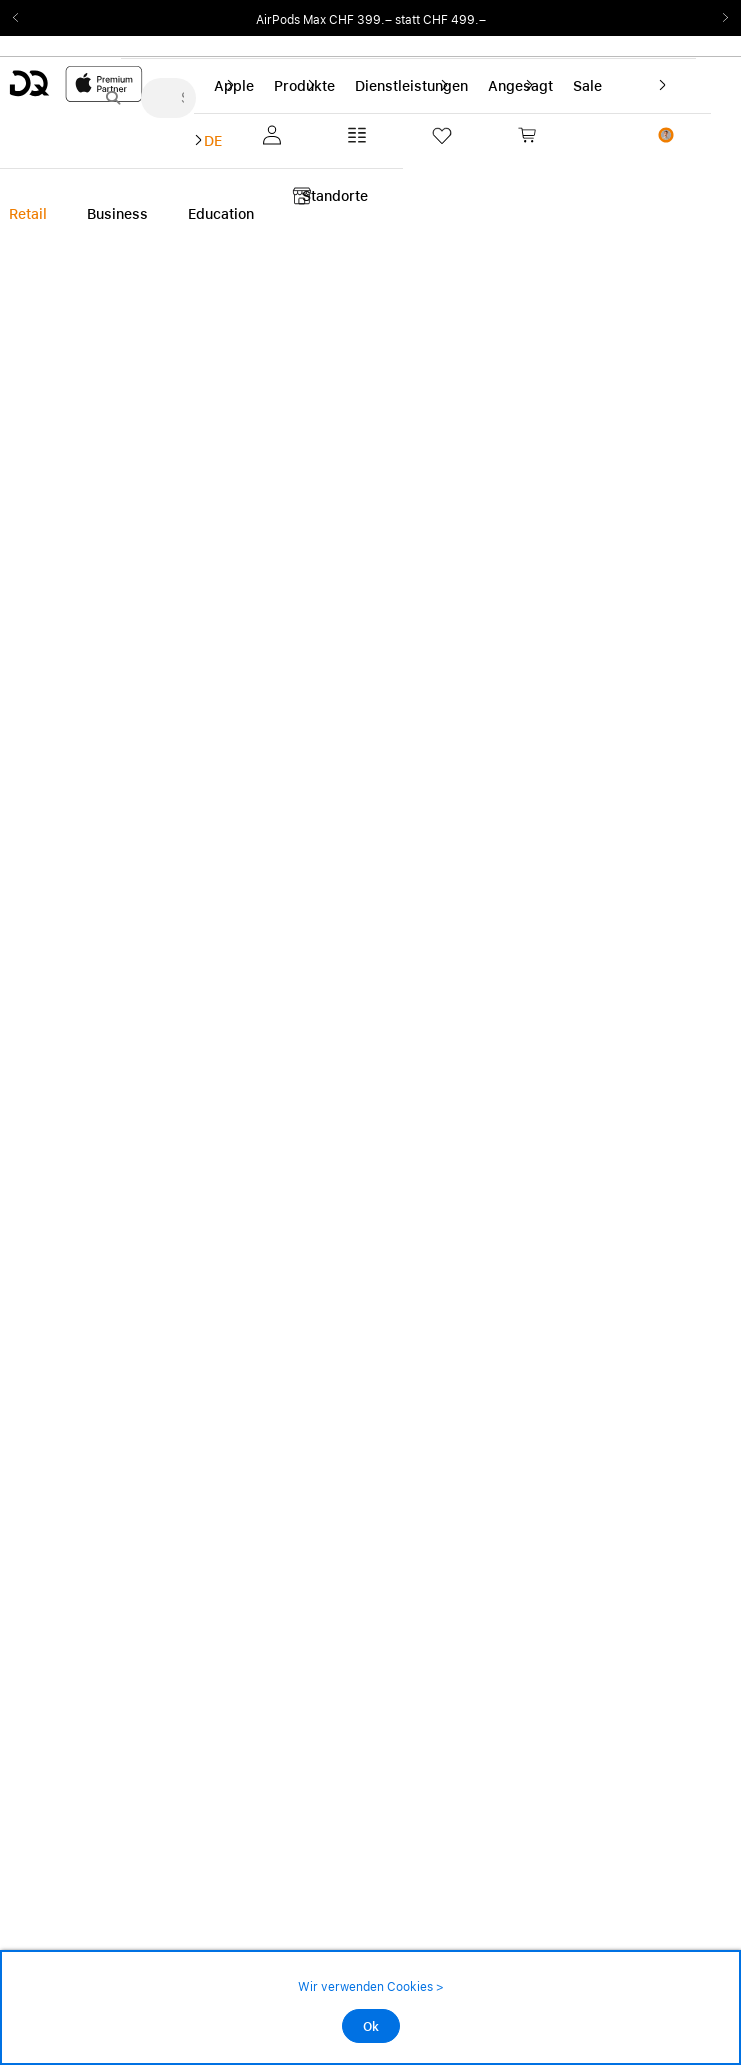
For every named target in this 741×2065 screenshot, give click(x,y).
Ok (371, 2027)
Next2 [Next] (719, 18)
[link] (561, 135)
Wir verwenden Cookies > (371, 1987)
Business (117, 214)
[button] (268, 135)
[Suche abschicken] (113, 98)
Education (221, 214)
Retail (28, 214)
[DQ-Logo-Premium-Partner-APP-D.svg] (76, 83)
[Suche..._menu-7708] (168, 98)
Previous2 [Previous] (22, 18)
